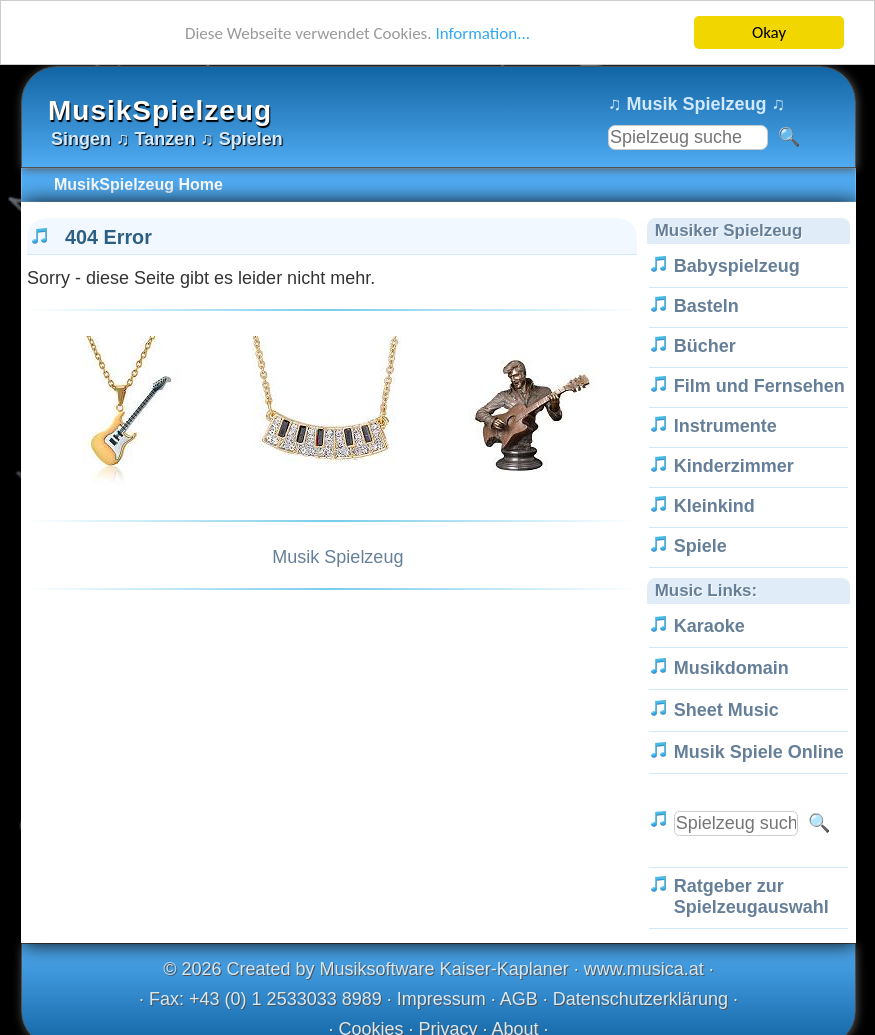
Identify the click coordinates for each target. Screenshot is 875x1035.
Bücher (705, 346)
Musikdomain (731, 668)
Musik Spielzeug (337, 557)
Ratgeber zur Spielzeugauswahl (751, 896)
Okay (769, 32)
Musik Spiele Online (759, 752)
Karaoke (709, 626)
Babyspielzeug (737, 266)
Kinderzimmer (734, 466)
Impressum (441, 999)
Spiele (700, 546)
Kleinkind (714, 506)
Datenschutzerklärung (640, 999)
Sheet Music (726, 710)
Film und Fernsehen (759, 386)
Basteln (706, 306)
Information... (482, 32)
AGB (519, 999)
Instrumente (725, 426)
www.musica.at (644, 969)
